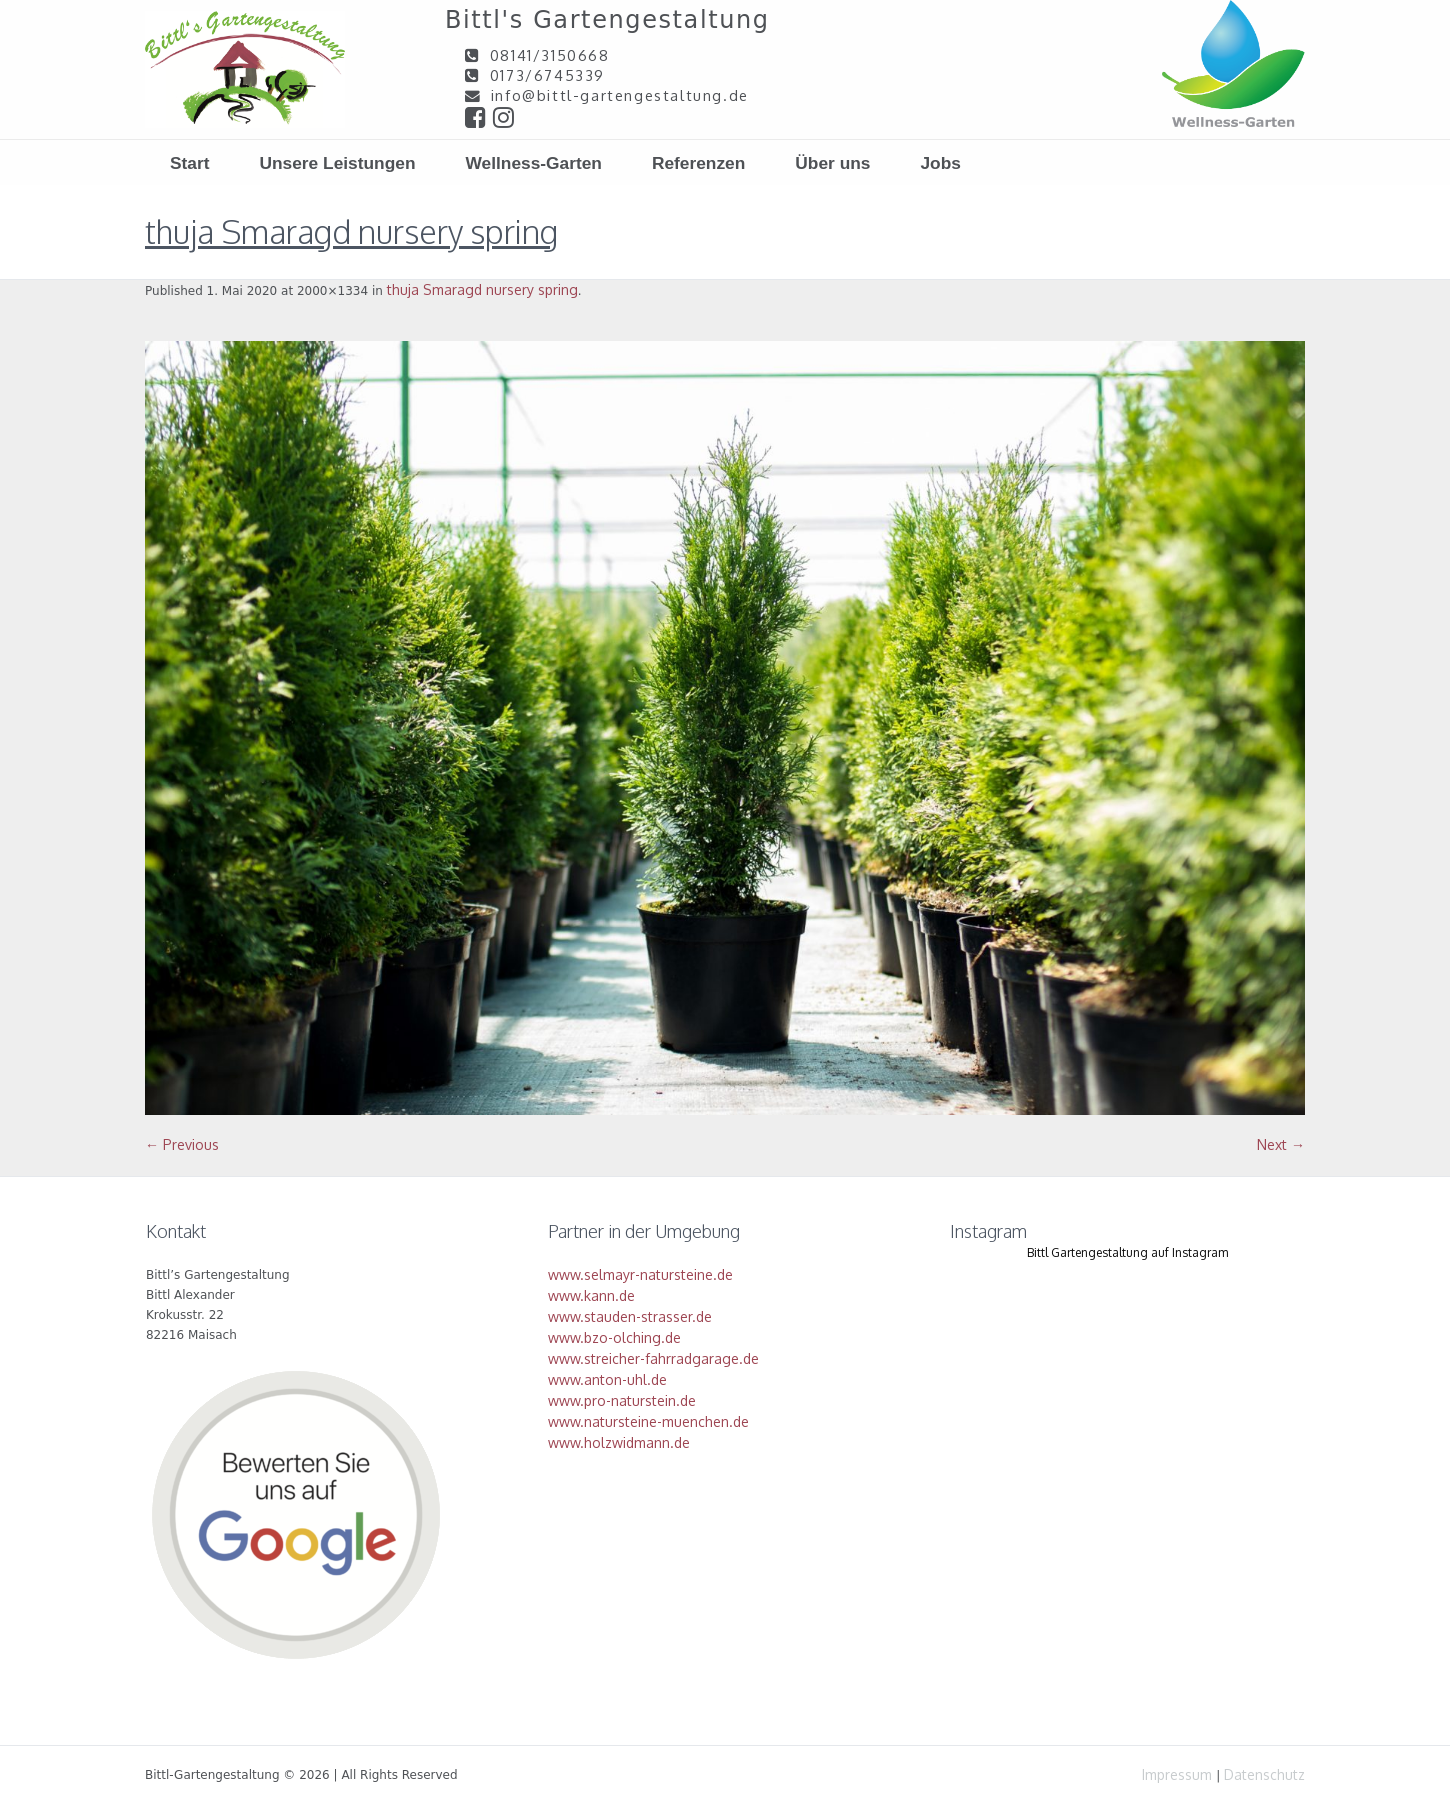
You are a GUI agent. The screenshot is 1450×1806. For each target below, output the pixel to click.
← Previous (182, 1144)
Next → (1281, 1144)
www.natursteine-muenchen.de (648, 1421)
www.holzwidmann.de (619, 1442)
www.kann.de (591, 1295)
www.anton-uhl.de (607, 1379)
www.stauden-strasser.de (630, 1316)
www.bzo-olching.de (614, 1337)
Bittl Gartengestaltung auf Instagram (1127, 1252)
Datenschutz (1264, 1774)
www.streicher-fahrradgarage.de (653, 1358)
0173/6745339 (547, 75)
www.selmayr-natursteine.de (640, 1274)
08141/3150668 (550, 55)
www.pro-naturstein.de (622, 1400)
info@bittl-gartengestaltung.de (620, 95)
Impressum (1177, 1774)
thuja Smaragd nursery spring (482, 289)
